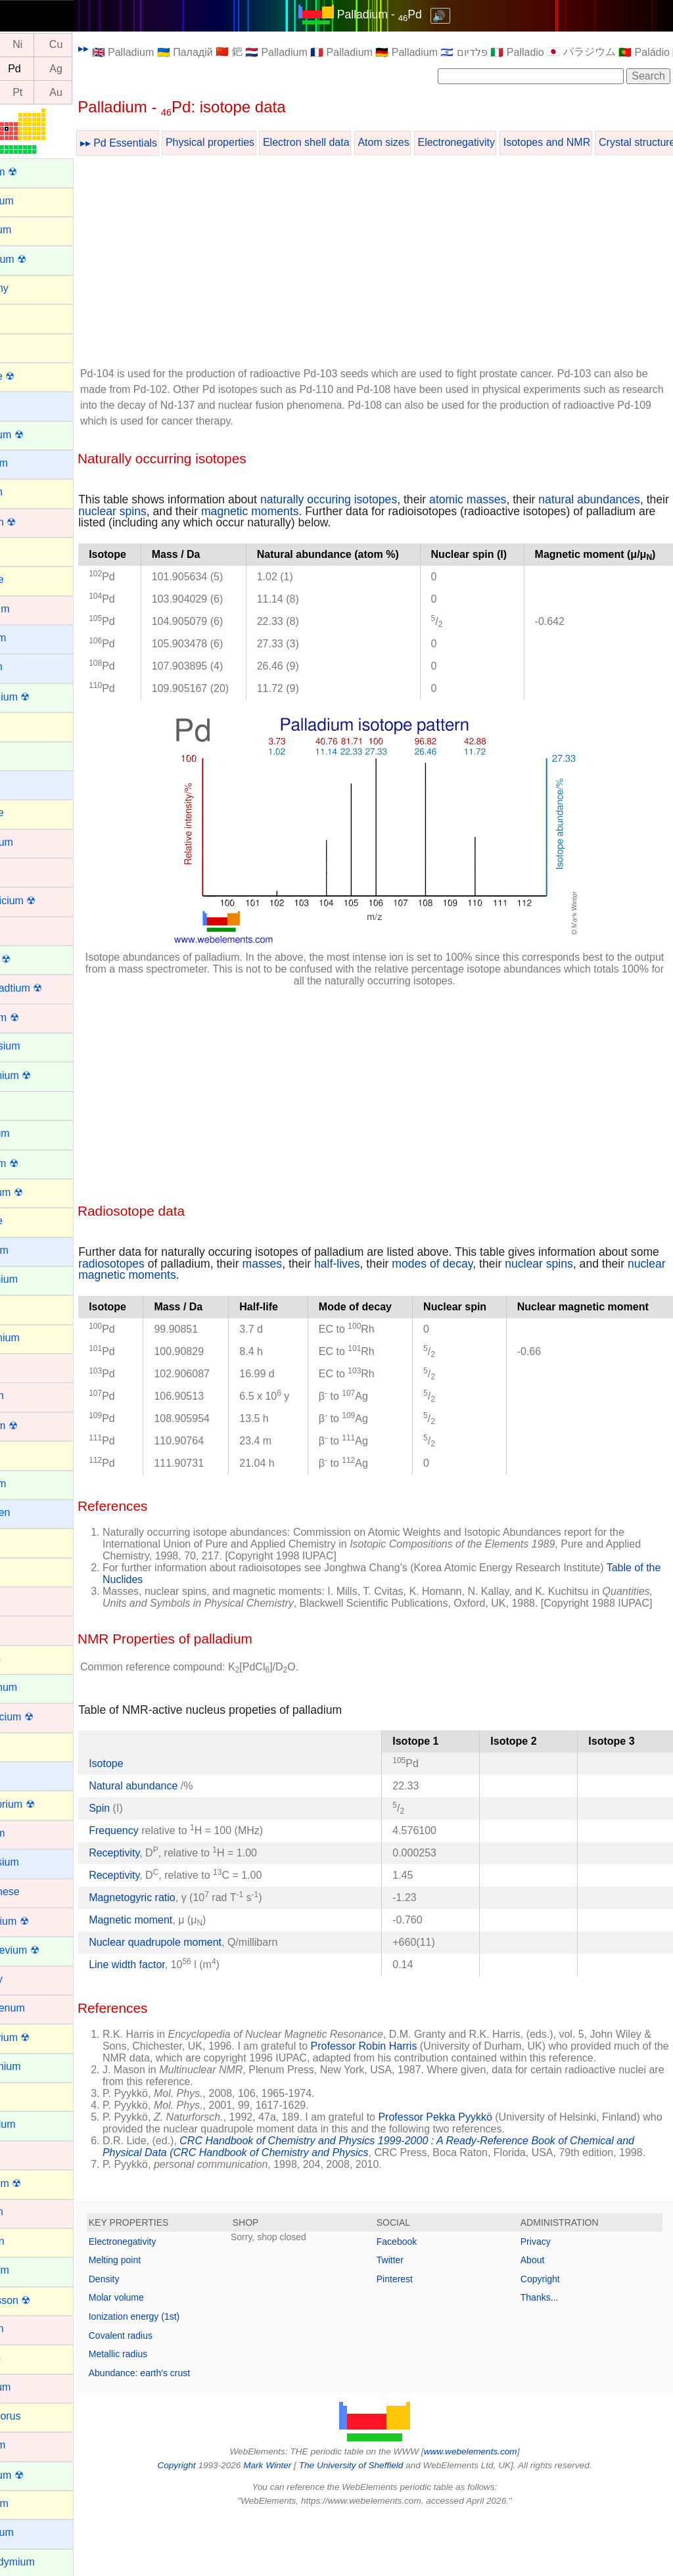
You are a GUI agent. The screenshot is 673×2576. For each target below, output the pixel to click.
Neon (21, 2095)
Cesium (27, 783)
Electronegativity (501, 142)
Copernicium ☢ (44, 900)
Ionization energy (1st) (179, 2375)
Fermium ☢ (36, 1163)
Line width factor (171, 2000)
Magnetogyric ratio (176, 1933)
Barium (26, 404)
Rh (23, 68)
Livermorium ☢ (44, 1804)
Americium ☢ (40, 259)
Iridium (25, 1599)
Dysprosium (36, 1045)
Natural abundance (179, 1821)
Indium (25, 1541)
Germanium (36, 1337)
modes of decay (508, 1287)
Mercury (28, 1979)
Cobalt (24, 871)
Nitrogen (29, 2241)
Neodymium (37, 2066)
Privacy (547, 2300)
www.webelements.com (493, 2511)
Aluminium (33, 200)
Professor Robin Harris (447, 2081)
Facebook (419, 2300)
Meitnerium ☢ (41, 1921)
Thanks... (551, 2356)
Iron (18, 1628)
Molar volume (161, 2356)
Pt (62, 92)
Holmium (30, 1483)
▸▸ (128, 48)
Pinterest (417, 2338)
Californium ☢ (41, 696)
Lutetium (29, 1833)
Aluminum (32, 229)
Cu (100, 45)
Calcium (28, 666)
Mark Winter (289, 2524)
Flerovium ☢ (38, 1192)
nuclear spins (252, 511)
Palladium (32, 2387)
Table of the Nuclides (196, 1603)
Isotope (150, 1799)
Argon (23, 317)
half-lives (413, 1287)
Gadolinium (35, 1279)
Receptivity (158, 1888)
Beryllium (31, 463)
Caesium (30, 637)
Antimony (31, 288)
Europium (31, 1133)
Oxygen (27, 2357)
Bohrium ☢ (34, 522)
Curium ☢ (32, 959)
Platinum (29, 2444)
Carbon (26, 725)
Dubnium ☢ (36, 1017)
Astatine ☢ (34, 376)
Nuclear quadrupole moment (199, 1977)
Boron (23, 550)
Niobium (28, 2211)
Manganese (36, 1891)
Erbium (26, 1104)
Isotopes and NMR (592, 142)
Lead (21, 1745)
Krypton (27, 1658)
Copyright (551, 2338)
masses (339, 1287)
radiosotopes (187, 1287)
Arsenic (26, 346)
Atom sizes (427, 142)
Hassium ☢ (35, 1425)
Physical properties (254, 142)
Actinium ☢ (35, 171)
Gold (20, 1366)
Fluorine (28, 1220)
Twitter (412, 2319)
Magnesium (36, 1862)
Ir (24, 92)
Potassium (33, 2532)
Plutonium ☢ (38, 2475)
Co (23, 45)
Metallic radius (162, 2413)
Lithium (26, 1774)
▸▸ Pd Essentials (163, 143)
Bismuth (28, 491)
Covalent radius (165, 2394)
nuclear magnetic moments (218, 1298)
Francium (31, 1250)
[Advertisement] (397, 264)
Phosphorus (37, 2416)
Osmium (29, 2328)
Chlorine (29, 812)
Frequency (158, 1866)
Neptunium (34, 2124)
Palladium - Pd (402, 14)
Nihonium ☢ (37, 2183)
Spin (143, 1843)
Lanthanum (35, 1687)
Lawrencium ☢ (43, 1716)
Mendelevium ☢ (46, 1950)
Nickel (23, 2153)
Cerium (26, 754)
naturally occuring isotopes (373, 499)
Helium (25, 1454)
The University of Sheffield (374, 2524)
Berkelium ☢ (38, 434)
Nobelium (31, 2270)
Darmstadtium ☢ (48, 988)
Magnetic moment (175, 1955)
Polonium (31, 2503)
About (544, 2319)
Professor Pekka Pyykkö (480, 2164)
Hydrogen (32, 1512)
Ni (62, 45)
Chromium (33, 842)
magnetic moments (390, 511)
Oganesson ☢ (42, 2300)
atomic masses (512, 499)
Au (100, 92)
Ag (100, 68)
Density (148, 2338)
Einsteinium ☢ (42, 1075)
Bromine (29, 579)
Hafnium (29, 1395)
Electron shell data (351, 142)
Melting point (159, 2319)
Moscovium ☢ (41, 2037)
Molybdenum (39, 2007)
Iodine (23, 1570)
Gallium (27, 1308)
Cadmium (31, 608)
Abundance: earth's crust (184, 2432)
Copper (26, 929)
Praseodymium (44, 2561)
